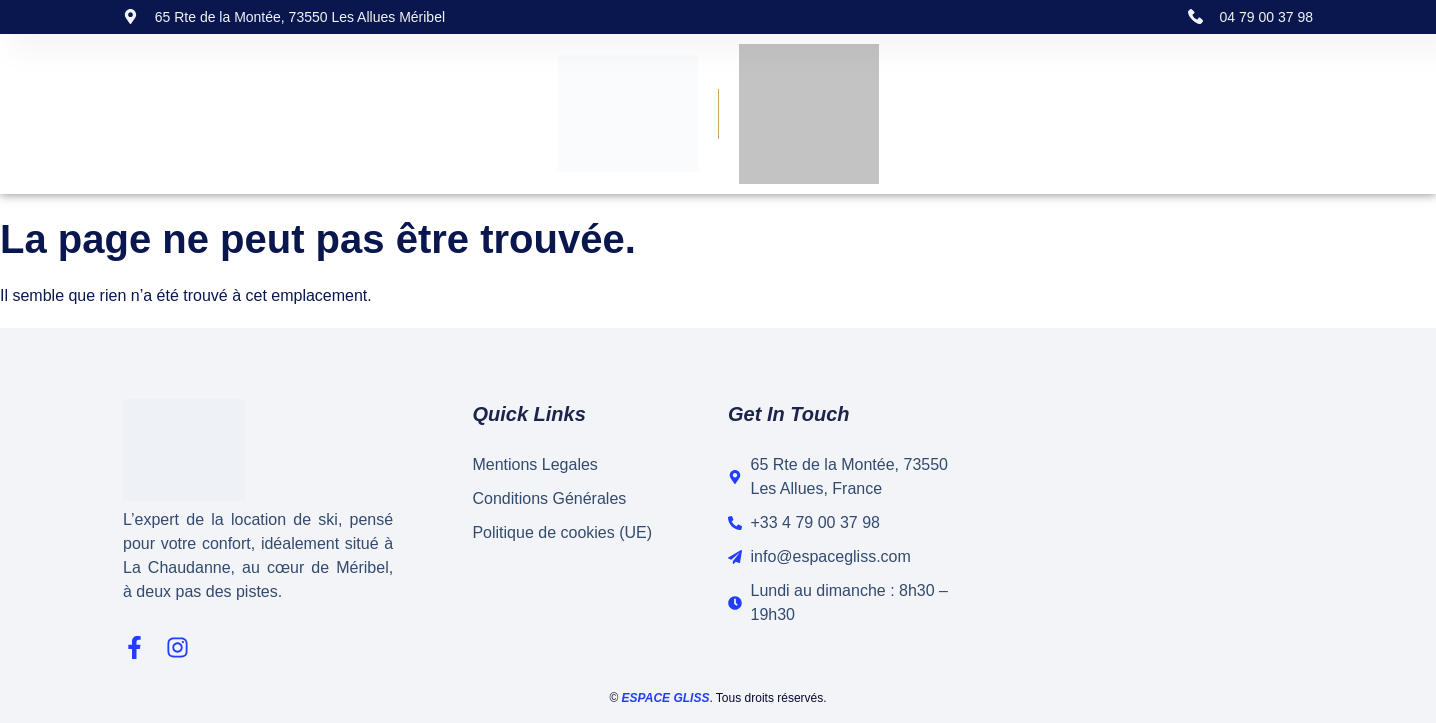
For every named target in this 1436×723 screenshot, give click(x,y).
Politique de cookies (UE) (562, 532)
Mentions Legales (534, 464)
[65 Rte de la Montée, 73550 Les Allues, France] (1148, 524)
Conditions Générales (549, 498)
